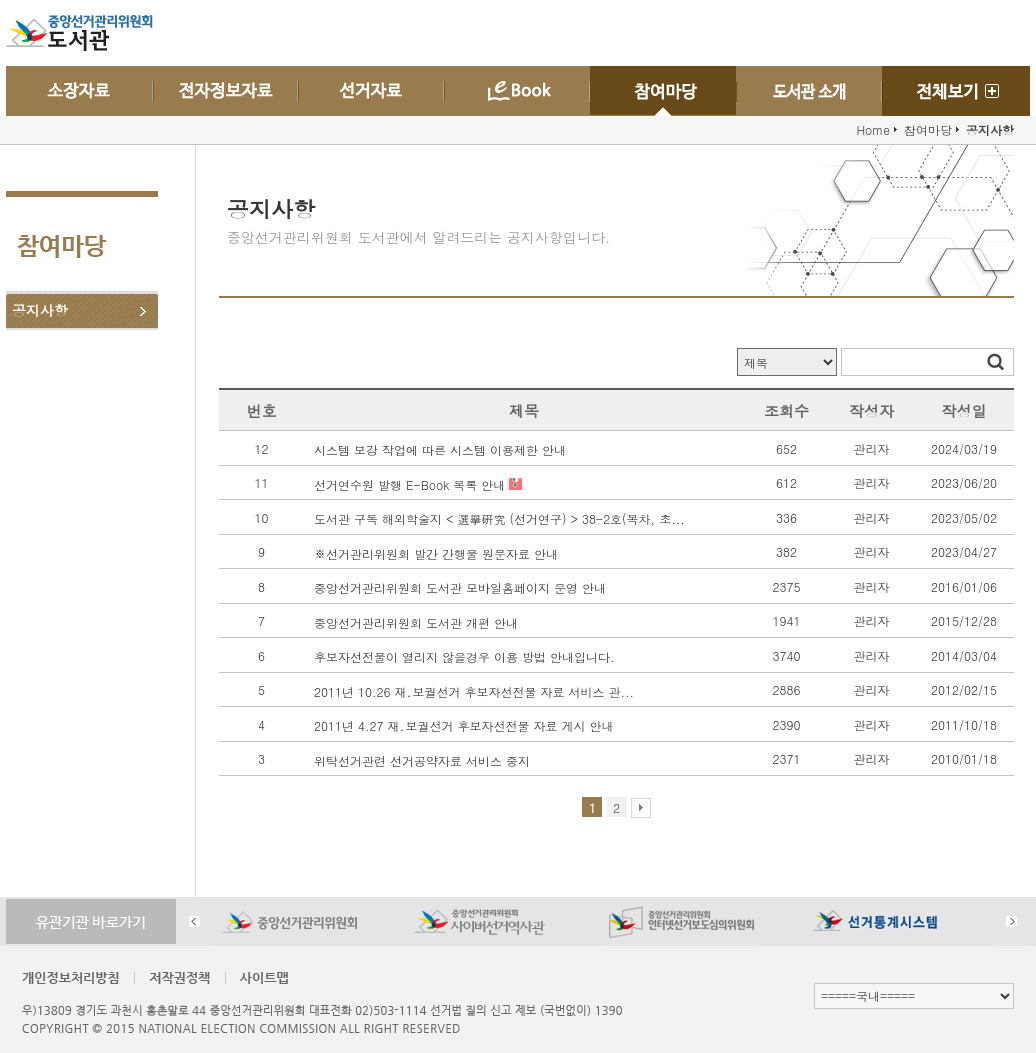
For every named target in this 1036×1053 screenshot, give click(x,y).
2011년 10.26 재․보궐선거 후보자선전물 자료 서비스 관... (474, 690)
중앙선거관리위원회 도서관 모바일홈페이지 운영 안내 (460, 587)
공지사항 (40, 310)
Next (1011, 921)
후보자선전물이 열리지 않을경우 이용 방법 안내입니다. (464, 656)
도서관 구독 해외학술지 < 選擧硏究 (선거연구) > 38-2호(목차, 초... (499, 518)
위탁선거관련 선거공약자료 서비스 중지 (422, 759)
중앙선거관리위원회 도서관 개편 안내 (416, 621)
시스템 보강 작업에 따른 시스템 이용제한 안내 (440, 449)
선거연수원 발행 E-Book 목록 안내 (411, 483)
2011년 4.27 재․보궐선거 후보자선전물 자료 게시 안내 (464, 725)
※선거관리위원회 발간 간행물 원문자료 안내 (436, 552)
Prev (194, 921)
